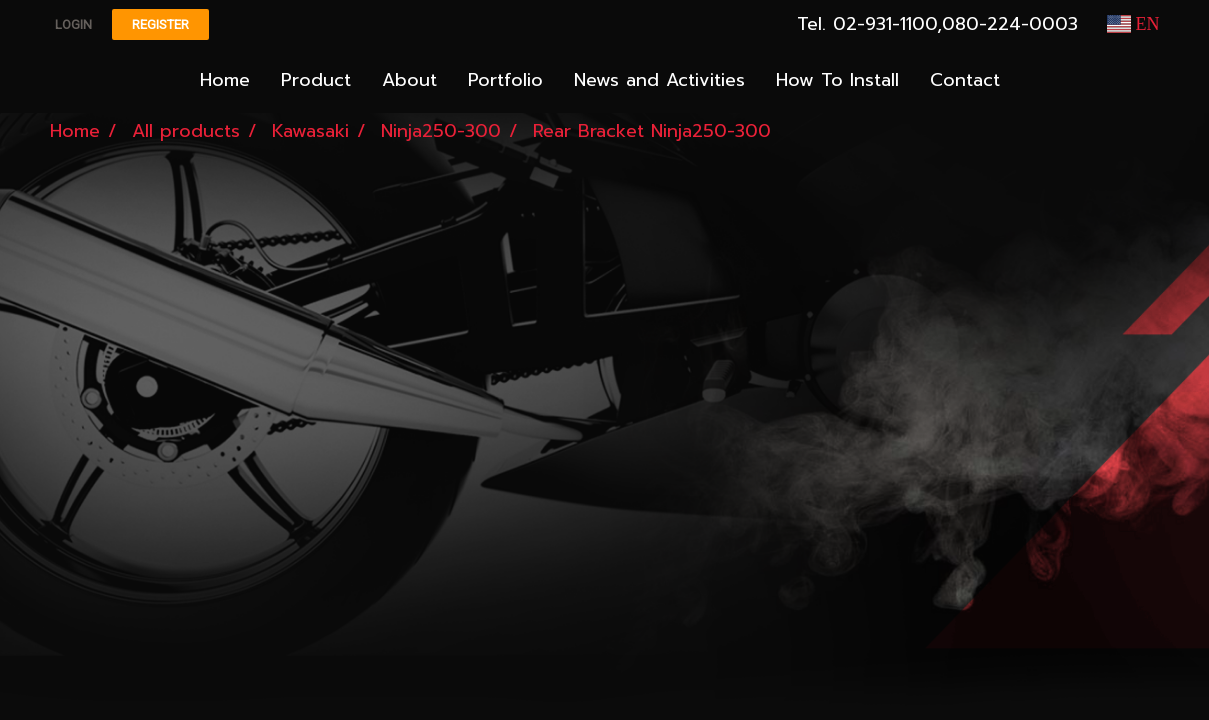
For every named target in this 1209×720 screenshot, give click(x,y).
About (409, 80)
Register (160, 24)
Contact (965, 80)
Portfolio (505, 80)
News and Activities (659, 80)
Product (316, 80)
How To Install (837, 80)
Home (225, 80)
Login (73, 24)
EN (1133, 24)
